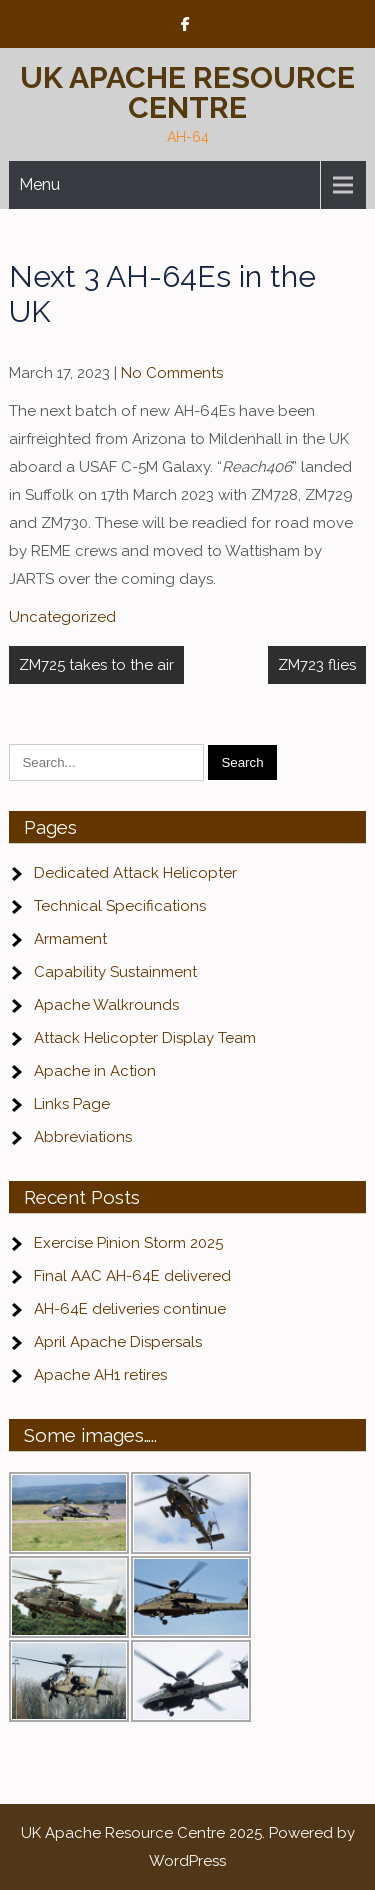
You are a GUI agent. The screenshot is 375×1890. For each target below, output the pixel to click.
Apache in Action (95, 1071)
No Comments (172, 373)
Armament (70, 939)
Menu (39, 184)
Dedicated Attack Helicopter (135, 873)
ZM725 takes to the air (96, 665)
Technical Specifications (120, 906)
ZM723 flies (317, 665)
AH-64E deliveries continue (130, 1309)
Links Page (72, 1104)
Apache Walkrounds (106, 1005)
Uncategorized (62, 617)
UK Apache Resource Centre (187, 92)
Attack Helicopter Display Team (145, 1038)
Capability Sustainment (115, 972)
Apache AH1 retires (100, 1375)
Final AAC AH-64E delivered (132, 1276)
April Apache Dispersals (118, 1342)
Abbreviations (83, 1137)
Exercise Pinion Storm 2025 (128, 1243)
